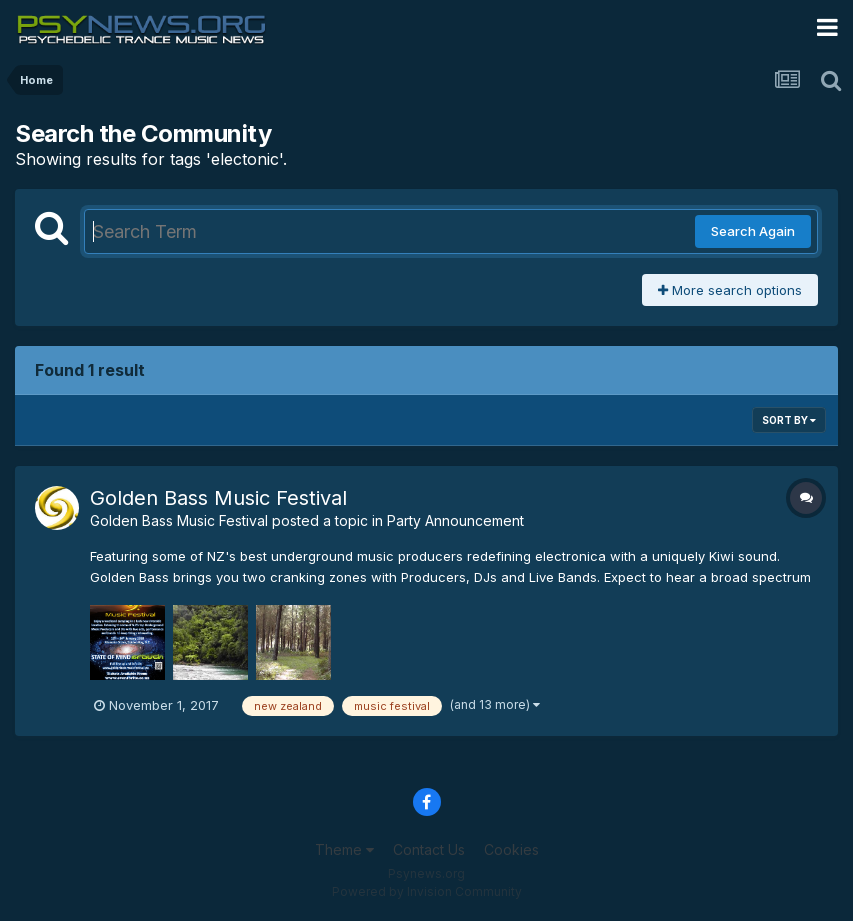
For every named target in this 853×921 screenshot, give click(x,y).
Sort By (789, 420)
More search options (730, 290)
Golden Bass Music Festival (218, 498)
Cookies (511, 849)
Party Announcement (455, 520)
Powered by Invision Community (427, 891)
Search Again (753, 231)
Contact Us (429, 849)
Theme (344, 849)
